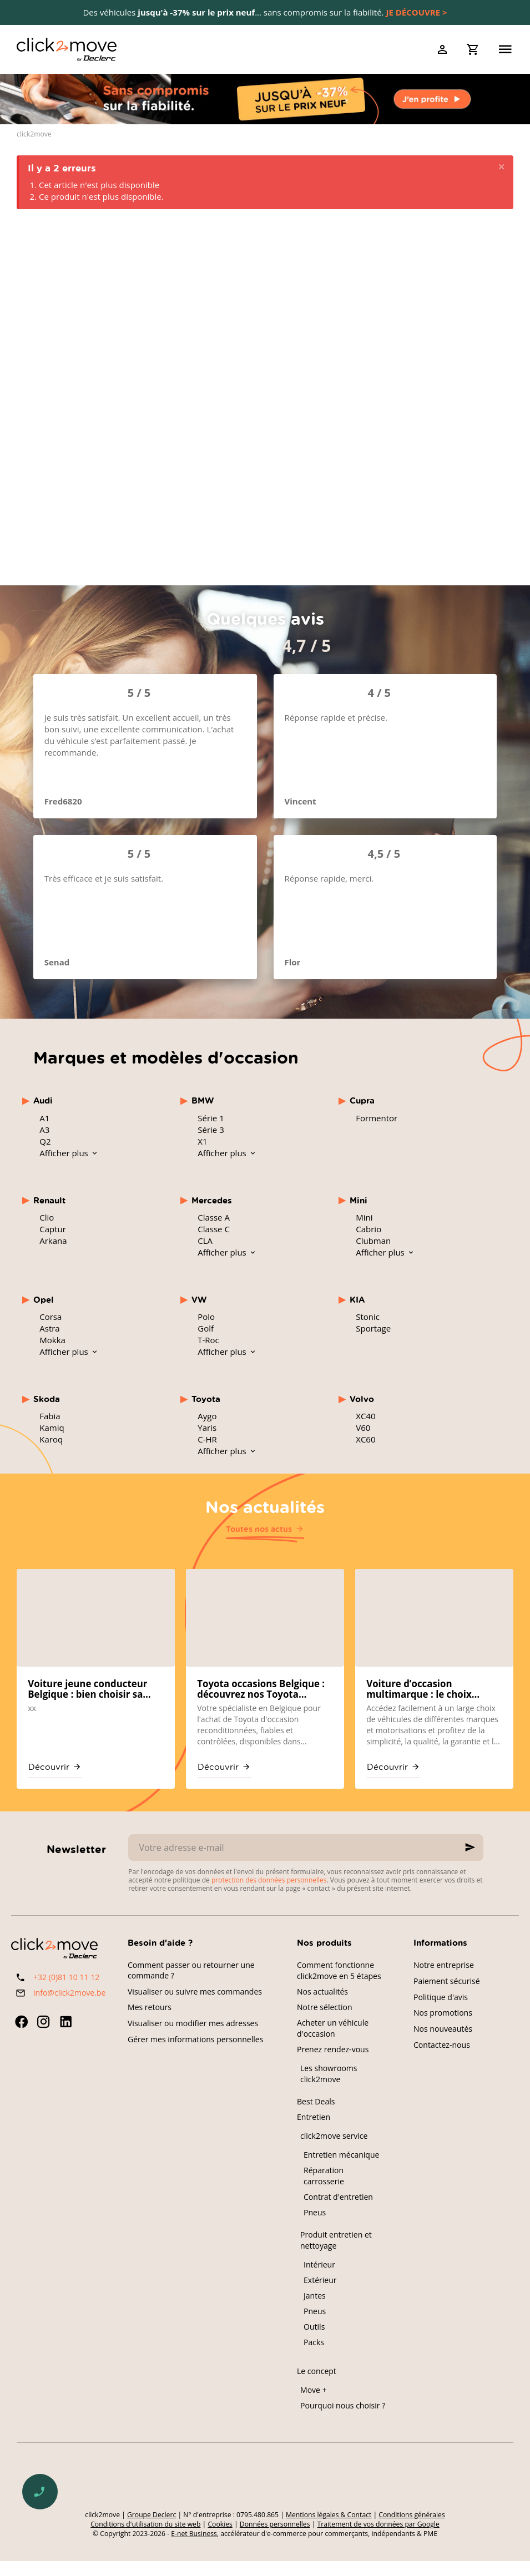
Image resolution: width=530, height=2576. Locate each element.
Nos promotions (442, 2012)
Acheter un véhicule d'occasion (333, 2028)
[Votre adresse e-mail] (305, 1847)
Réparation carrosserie (324, 2176)
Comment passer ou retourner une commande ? (191, 1970)
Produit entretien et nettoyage (336, 2240)
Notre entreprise (443, 1965)
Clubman (373, 1240)
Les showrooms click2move (328, 2073)
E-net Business (194, 2533)
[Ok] (470, 1847)
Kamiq (51, 1427)
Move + (313, 2390)
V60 (363, 1427)
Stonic (368, 1316)
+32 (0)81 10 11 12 (66, 1977)
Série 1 (211, 1117)
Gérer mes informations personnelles (195, 2039)
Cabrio (368, 1228)
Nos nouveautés (442, 2028)
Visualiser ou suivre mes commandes (195, 1991)
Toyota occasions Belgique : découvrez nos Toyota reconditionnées (261, 1689)
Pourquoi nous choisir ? (342, 2405)
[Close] (501, 167)
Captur (52, 1228)
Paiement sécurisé (446, 1981)
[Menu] (505, 49)
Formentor (376, 1117)
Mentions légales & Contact (328, 2514)
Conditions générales (411, 2514)
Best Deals (316, 2101)
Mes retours (149, 2007)
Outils (314, 2326)
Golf (206, 1328)
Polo (206, 1316)
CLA (205, 1240)
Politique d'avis (440, 1997)
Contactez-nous (441, 2044)
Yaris (207, 1427)
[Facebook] (21, 2022)
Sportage (373, 1328)
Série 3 (211, 1129)
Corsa (50, 1316)
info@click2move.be (69, 1992)
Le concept (316, 2371)
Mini (364, 1217)
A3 (44, 1129)
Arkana (53, 1240)
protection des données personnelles (269, 1880)
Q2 (45, 1141)
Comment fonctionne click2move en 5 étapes (339, 1970)
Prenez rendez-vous (333, 2049)
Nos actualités (265, 1506)
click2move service (333, 2135)
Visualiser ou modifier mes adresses (193, 2023)
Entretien (313, 2117)
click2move (34, 134)
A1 (44, 1117)
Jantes (315, 2295)
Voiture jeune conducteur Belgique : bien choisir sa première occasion (87, 1689)
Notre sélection (324, 2007)
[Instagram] (43, 2022)
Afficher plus (64, 1152)
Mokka (52, 1339)
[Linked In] (65, 2022)
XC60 (365, 1439)
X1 (202, 1141)
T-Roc (208, 1339)
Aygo (207, 1415)
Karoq (51, 1439)
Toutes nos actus (259, 1529)
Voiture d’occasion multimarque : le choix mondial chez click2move (424, 1689)
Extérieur (320, 2280)
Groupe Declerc (151, 2514)
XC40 (365, 1415)
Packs (314, 2342)
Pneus (315, 2212)
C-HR (207, 1439)
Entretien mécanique (341, 2154)
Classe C (214, 1228)
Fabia (49, 1415)
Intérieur (319, 2264)
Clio (46, 1217)
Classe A (214, 1217)
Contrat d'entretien (338, 2197)
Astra (49, 1328)
